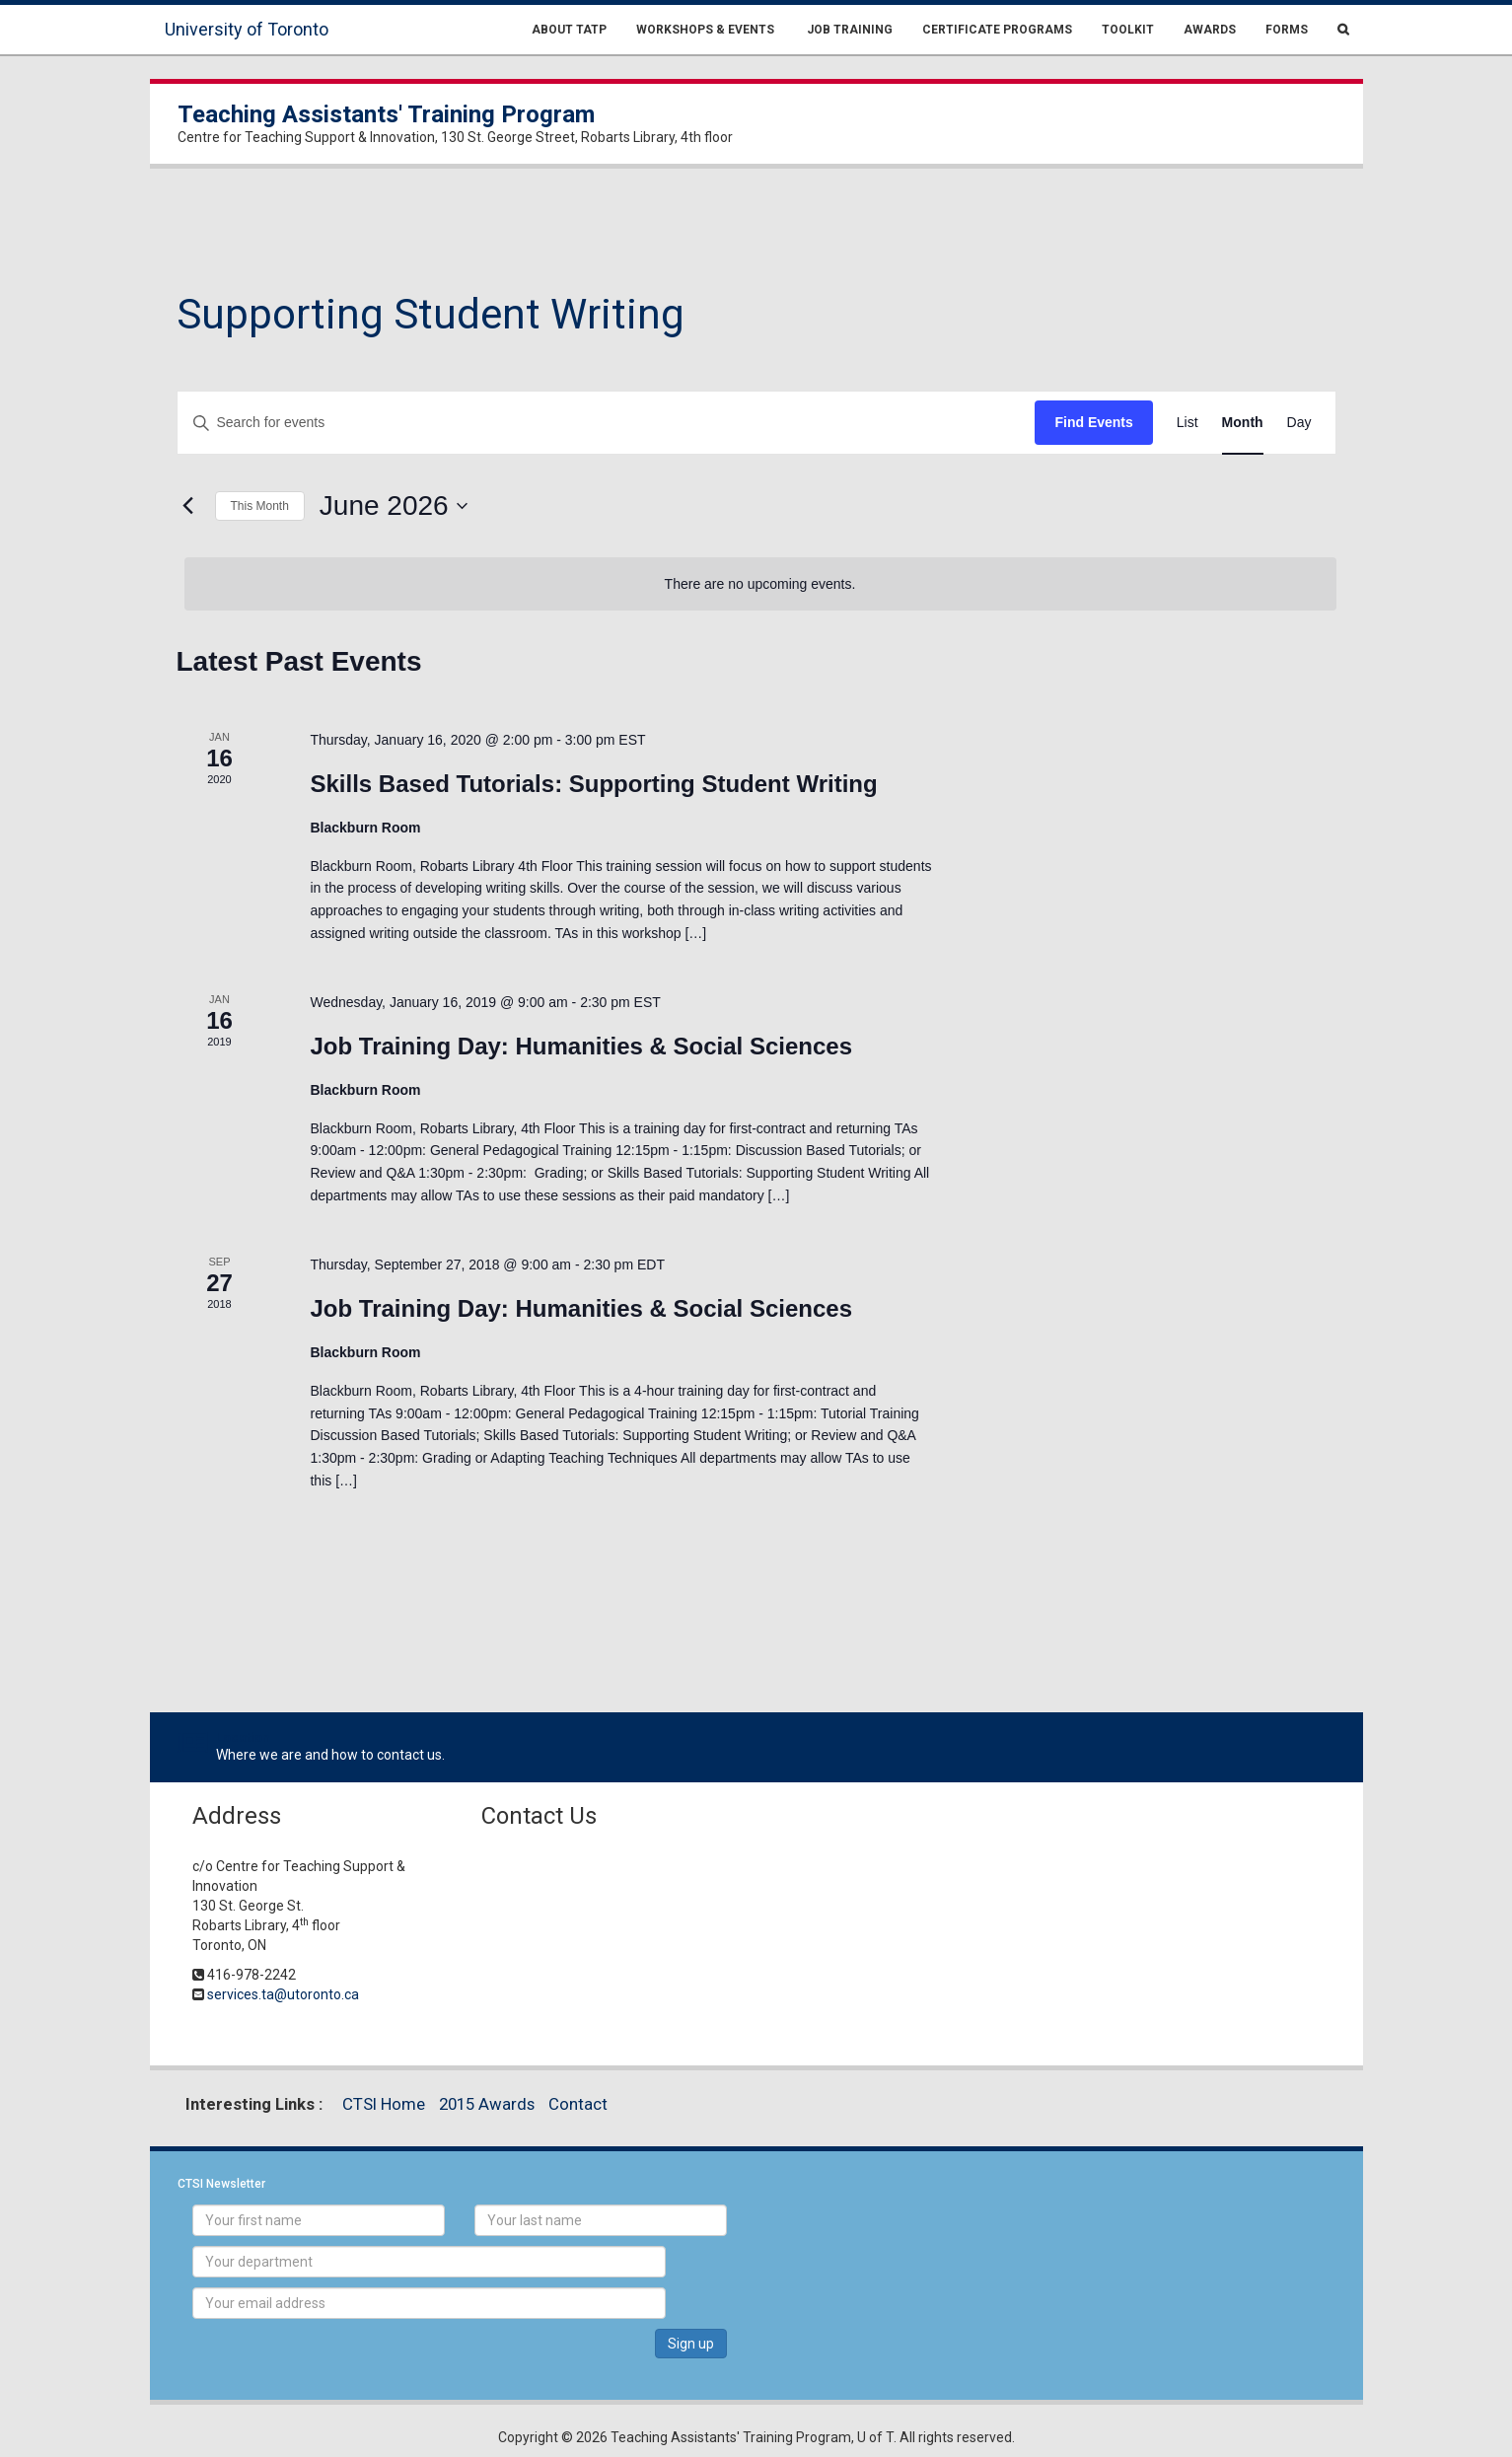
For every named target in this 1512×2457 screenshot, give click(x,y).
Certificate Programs (997, 29)
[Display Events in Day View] (1299, 423)
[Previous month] (188, 506)
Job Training (848, 29)
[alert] (760, 584)
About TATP (569, 29)
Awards (1210, 29)
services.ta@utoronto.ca (283, 1994)
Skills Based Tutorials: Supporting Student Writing (593, 783)
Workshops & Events (705, 29)
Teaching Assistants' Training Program (386, 114)
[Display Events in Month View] (1242, 423)
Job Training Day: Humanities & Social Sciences (581, 1046)
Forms (1286, 29)
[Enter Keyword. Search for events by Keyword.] (607, 423)
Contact (578, 2104)
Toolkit (1128, 29)
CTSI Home (383, 2104)
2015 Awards (487, 2104)
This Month (260, 506)
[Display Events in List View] (1187, 423)
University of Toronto (246, 29)
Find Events (1093, 422)
